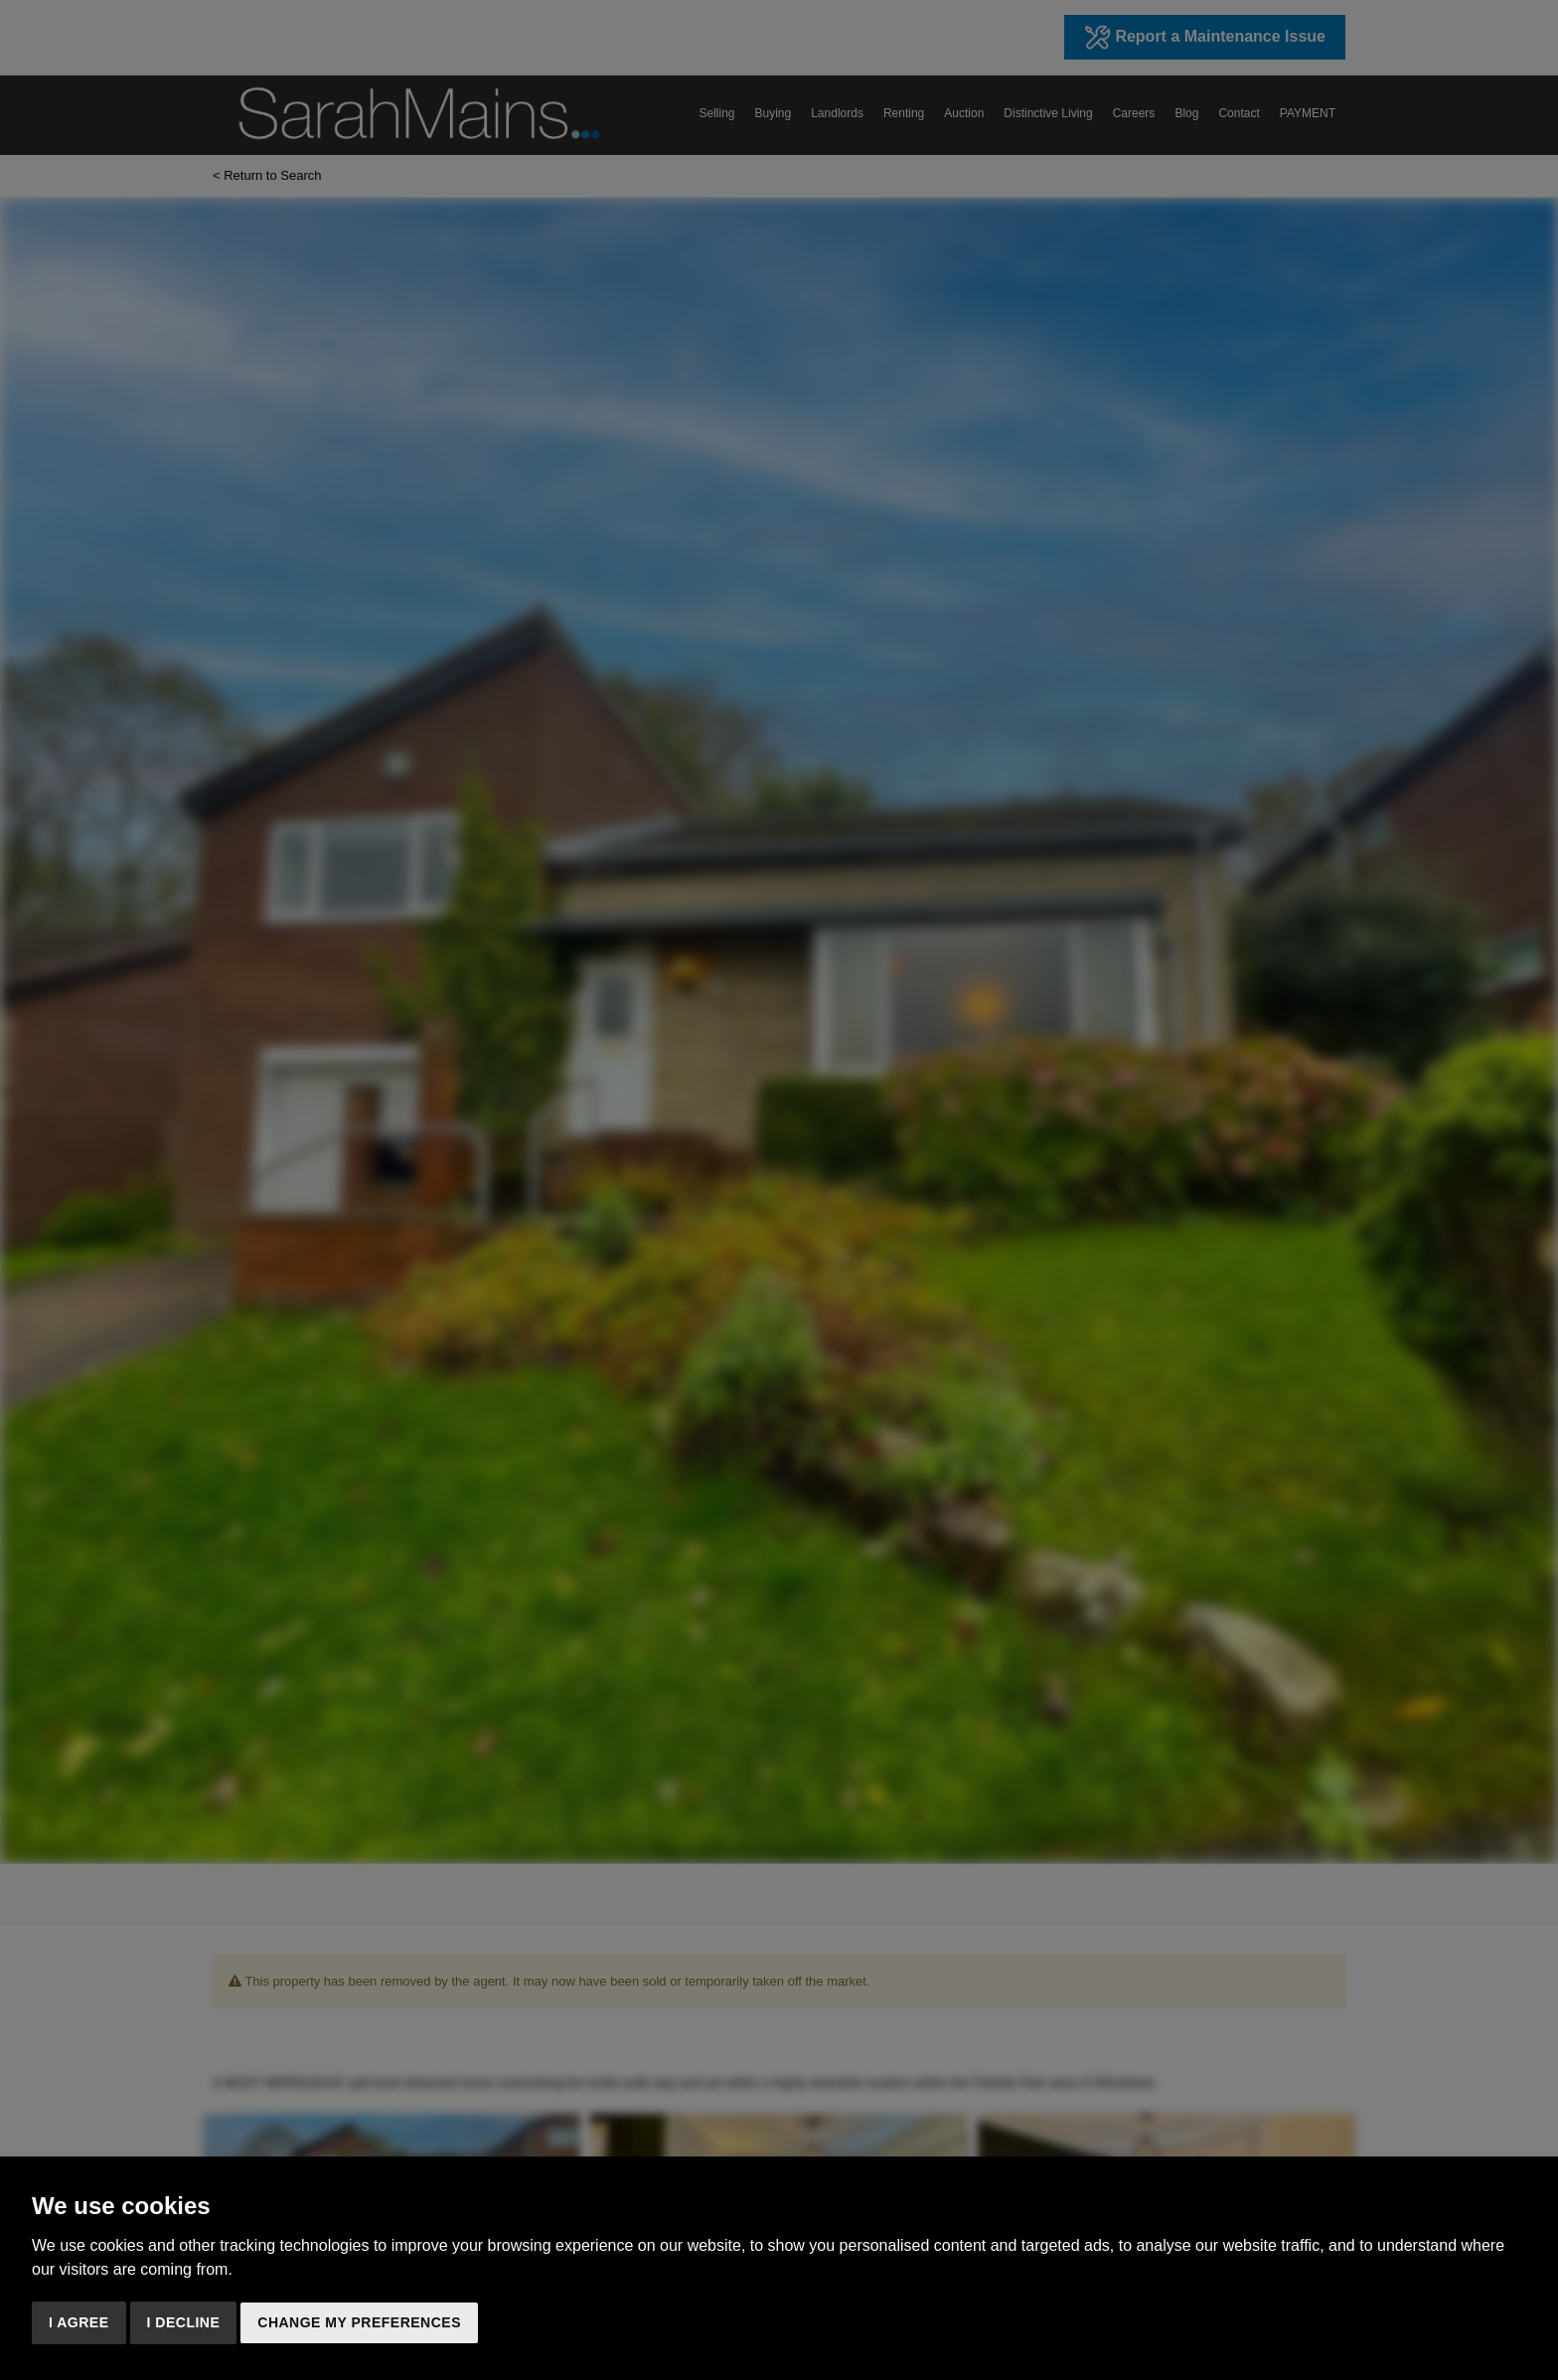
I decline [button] (184, 2322)
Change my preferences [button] (359, 2322)
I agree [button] (79, 2322)
